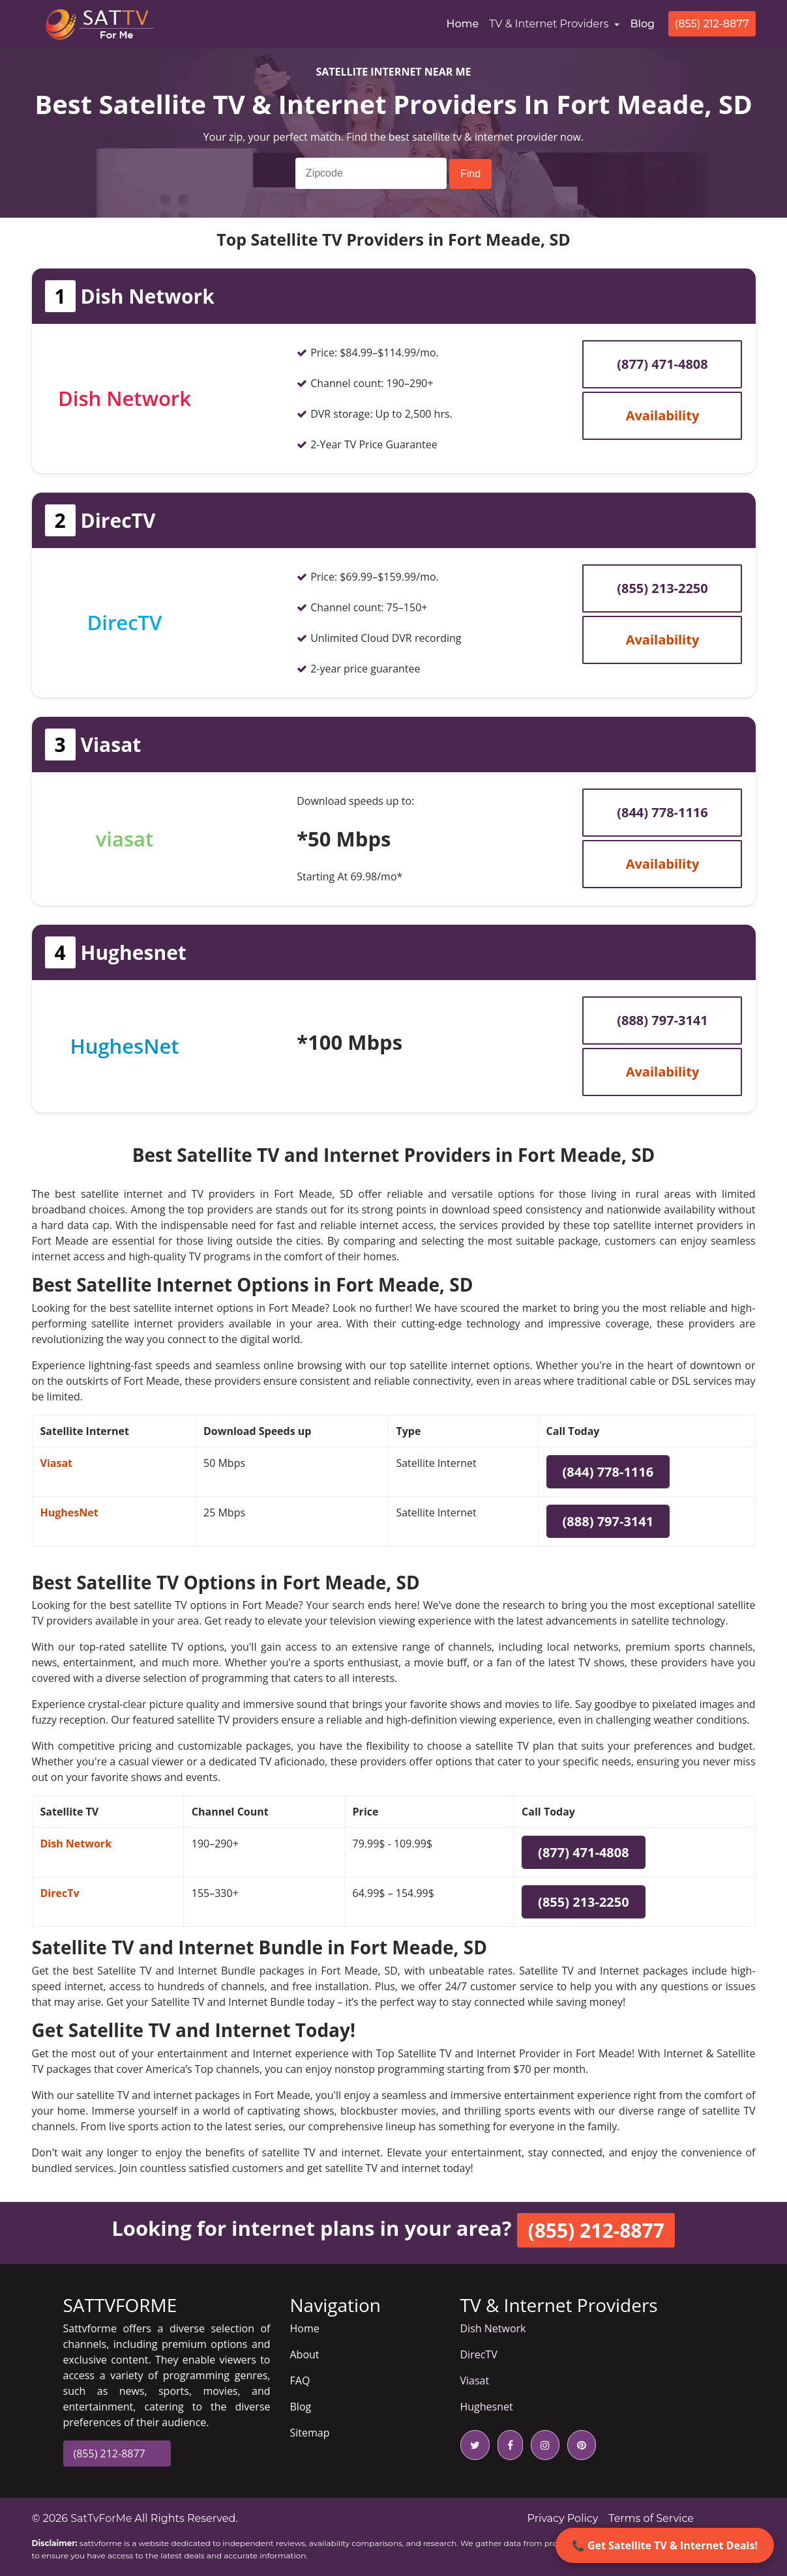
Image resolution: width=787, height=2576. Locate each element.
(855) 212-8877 (712, 24)
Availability (663, 415)
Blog (642, 24)
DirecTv (60, 1893)
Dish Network (76, 1843)
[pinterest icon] (579, 2445)
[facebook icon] (507, 2445)
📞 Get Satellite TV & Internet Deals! (665, 2545)
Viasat (56, 1463)
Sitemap (310, 2432)
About (304, 2354)
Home (465, 23)
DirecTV (478, 2354)
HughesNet (69, 1512)
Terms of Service (651, 2518)
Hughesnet (486, 2406)
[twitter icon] (475, 2445)
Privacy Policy (563, 2518)
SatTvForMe (101, 2518)
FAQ (300, 2380)
